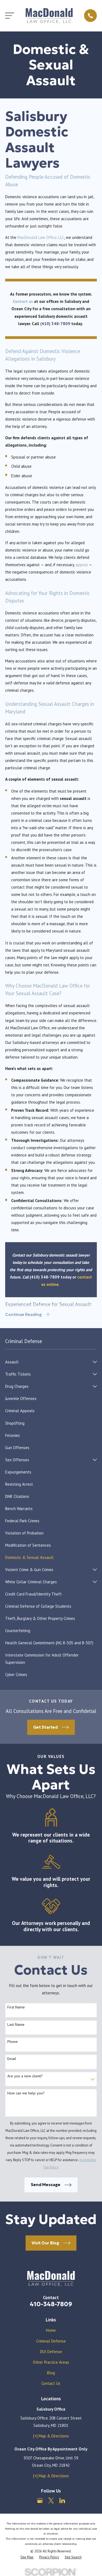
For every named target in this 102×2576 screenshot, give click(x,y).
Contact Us (50, 2383)
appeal (82, 564)
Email (11, 2058)
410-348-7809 (51, 2304)
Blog (51, 2372)
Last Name (15, 2024)
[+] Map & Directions (51, 2436)
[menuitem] (47, 1362)
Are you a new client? (25, 2076)
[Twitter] (51, 2500)
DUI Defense (51, 2351)
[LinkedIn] (62, 2500)
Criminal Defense (51, 2341)
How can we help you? (26, 2093)
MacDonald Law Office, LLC (40, 237)
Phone (12, 2041)
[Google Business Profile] (40, 2500)
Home (51, 2330)
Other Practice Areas (51, 2362)
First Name (16, 2007)
